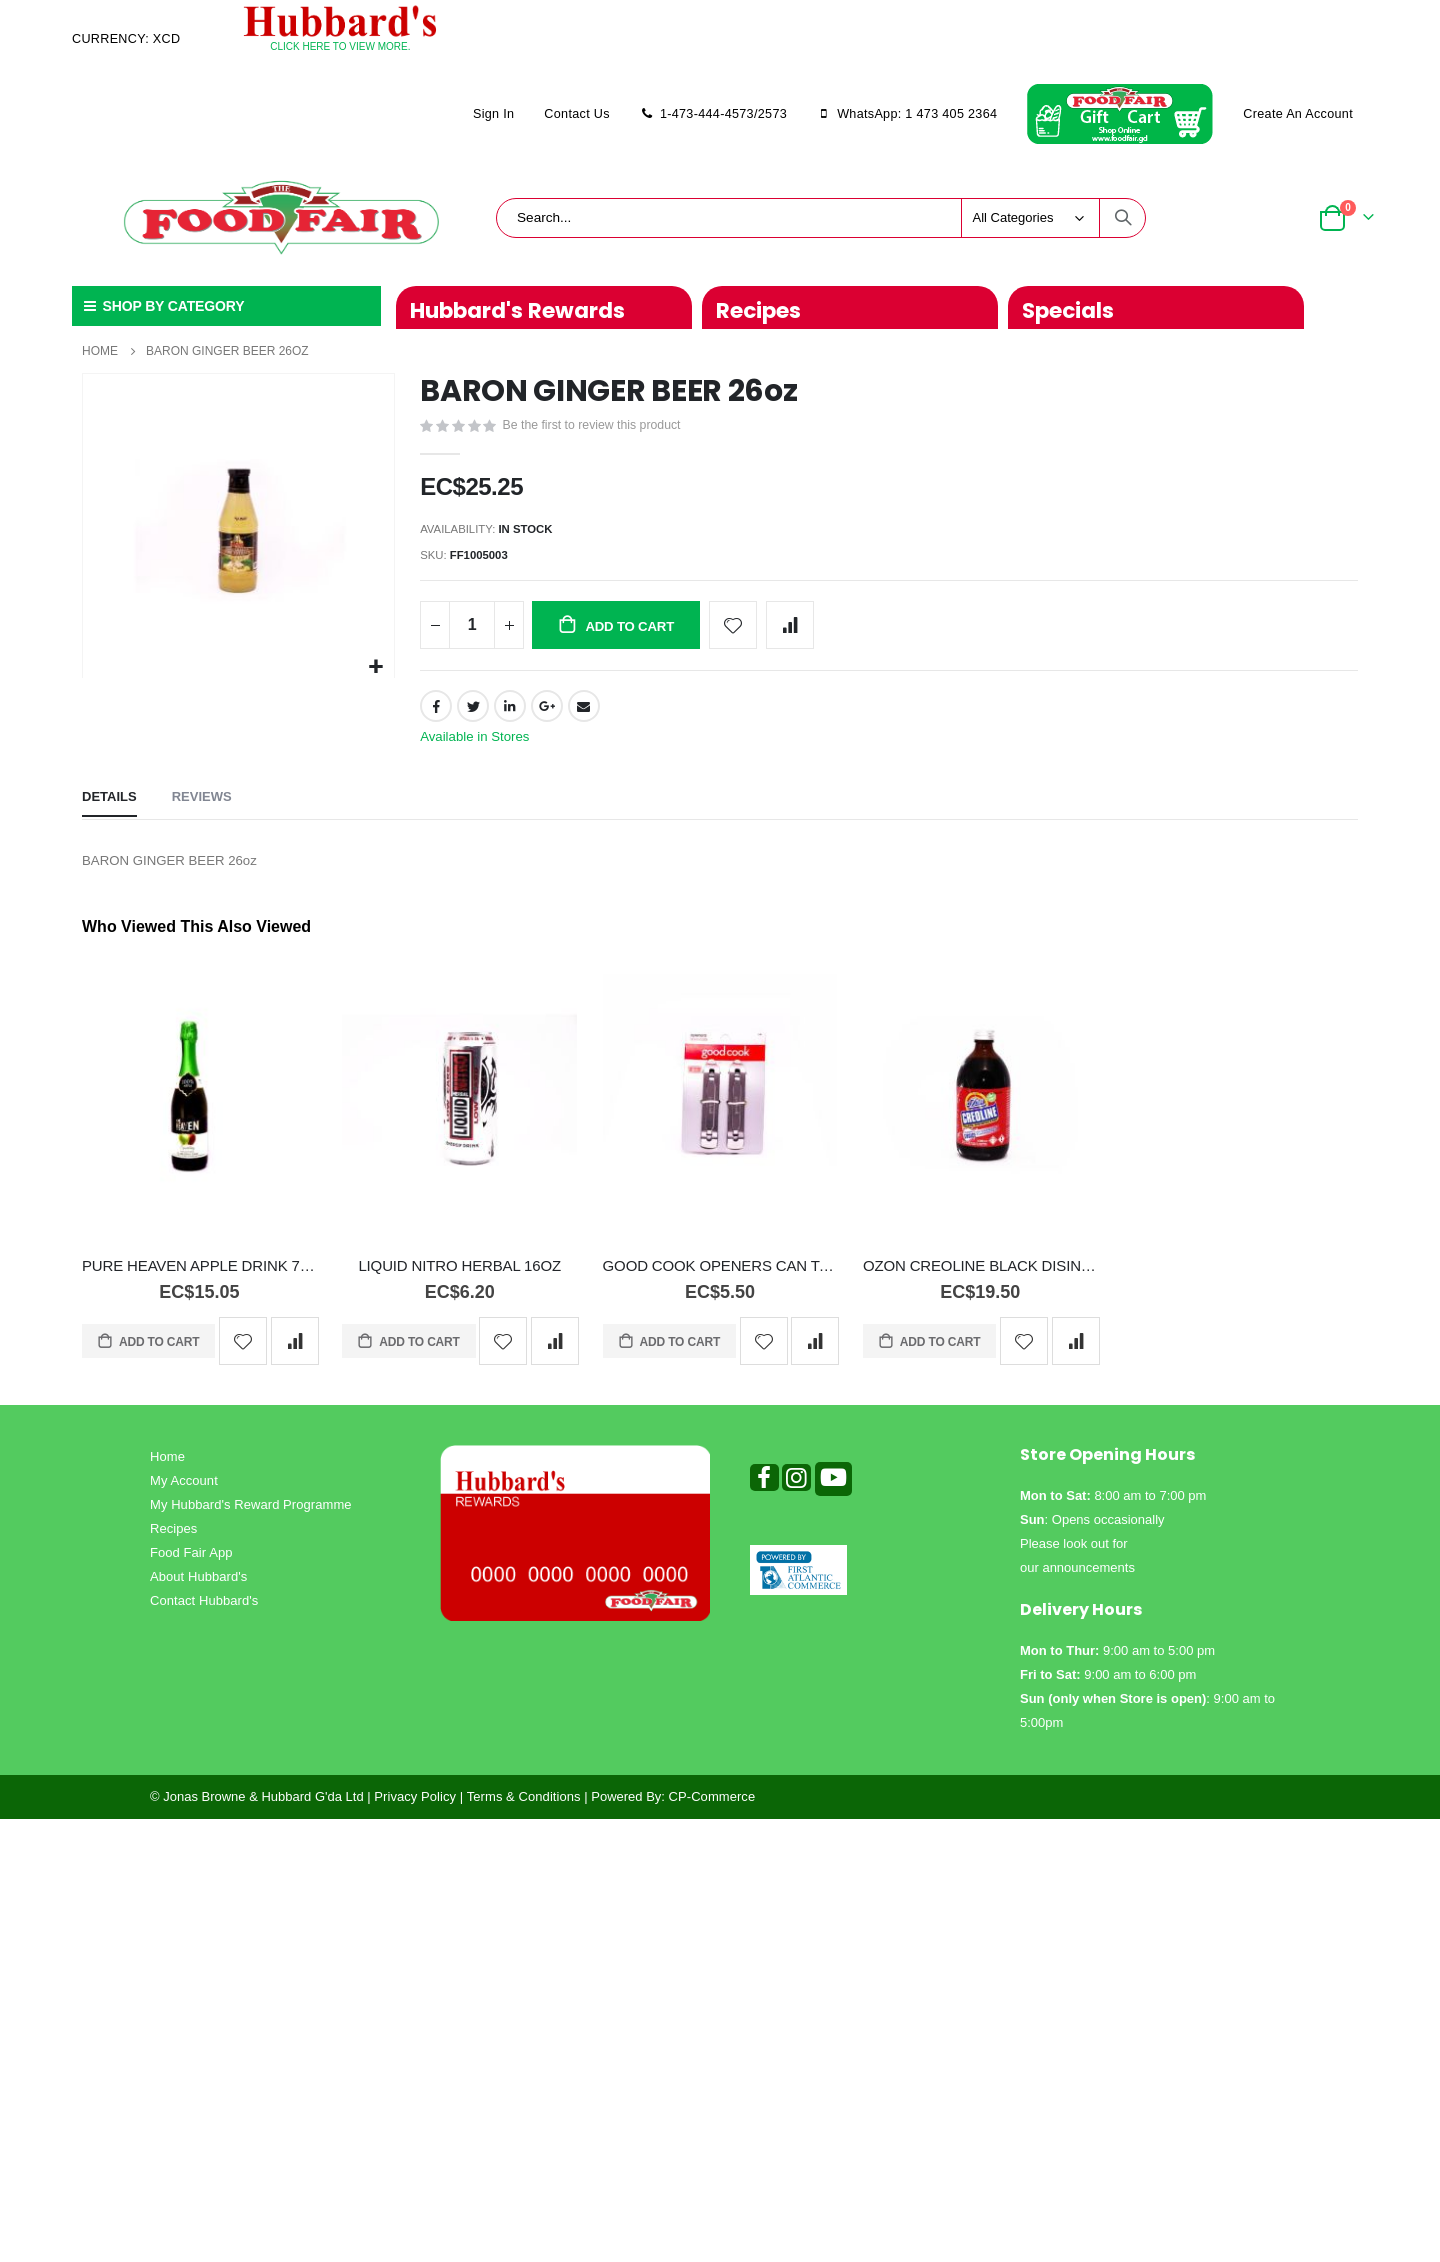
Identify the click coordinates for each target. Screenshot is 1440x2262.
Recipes (173, 1541)
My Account (184, 1493)
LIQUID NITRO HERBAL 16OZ (459, 1278)
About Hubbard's (198, 1589)
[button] (376, 667)
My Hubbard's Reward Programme (251, 1517)
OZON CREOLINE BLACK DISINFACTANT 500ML (980, 1278)
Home (100, 351)
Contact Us (576, 114)
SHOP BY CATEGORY (163, 306)
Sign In (493, 114)
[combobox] (821, 218)
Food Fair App (191, 1565)
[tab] (109, 810)
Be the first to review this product (597, 427)
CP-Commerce (712, 1809)
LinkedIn (511, 714)
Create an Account (1298, 114)
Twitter (473, 714)
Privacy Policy (415, 1809)
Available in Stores (478, 746)
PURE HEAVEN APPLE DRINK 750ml (199, 1278)
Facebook (436, 714)
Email (585, 714)
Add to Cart (158, 1355)
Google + (548, 714)
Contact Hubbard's (204, 1613)
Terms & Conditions (524, 1809)
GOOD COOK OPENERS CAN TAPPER (720, 1278)
